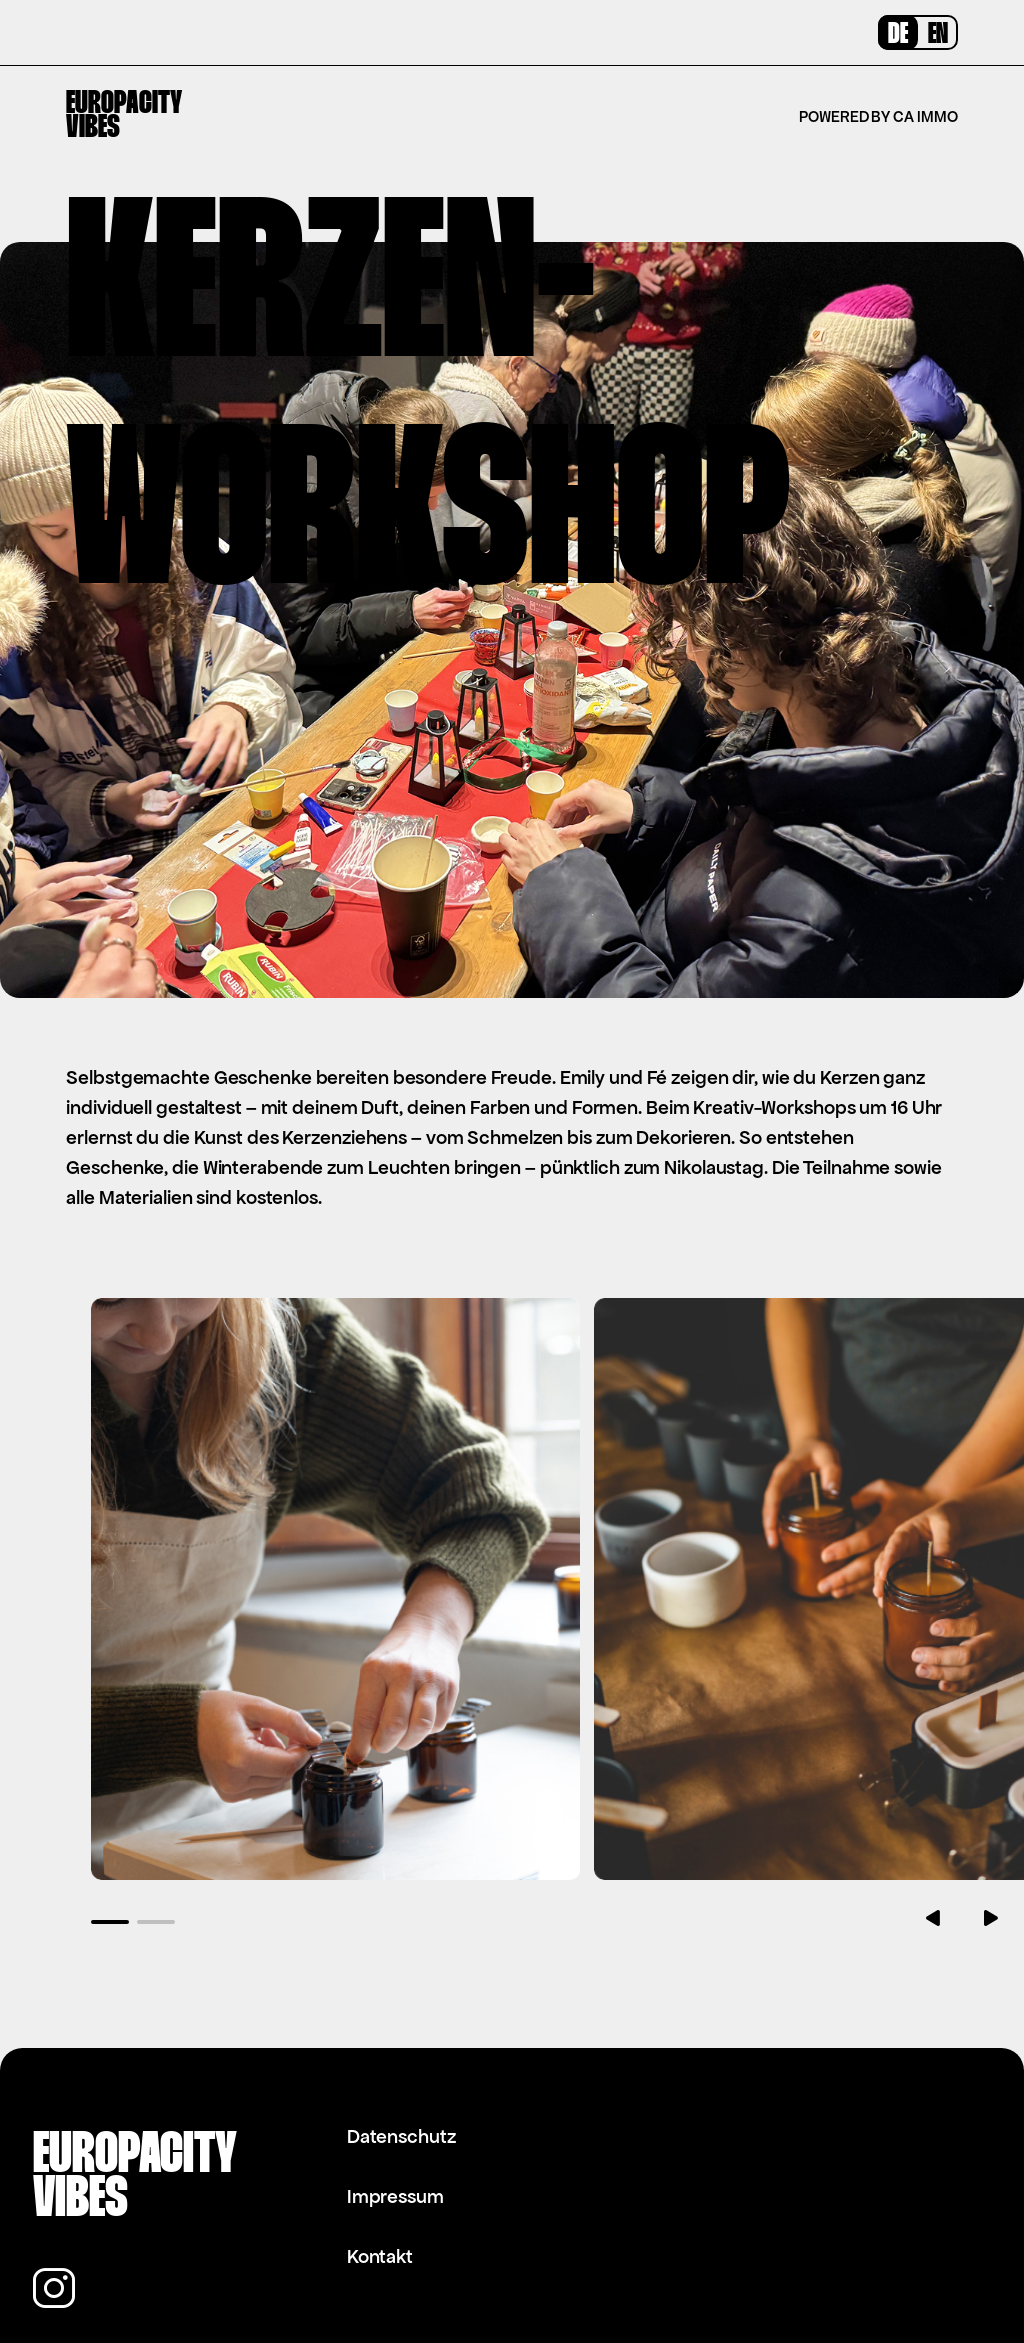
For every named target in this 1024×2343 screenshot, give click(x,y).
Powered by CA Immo (878, 116)
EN (938, 35)
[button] (111, 1862)
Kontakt (380, 2197)
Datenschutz (401, 2077)
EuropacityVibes (124, 116)
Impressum (395, 2137)
